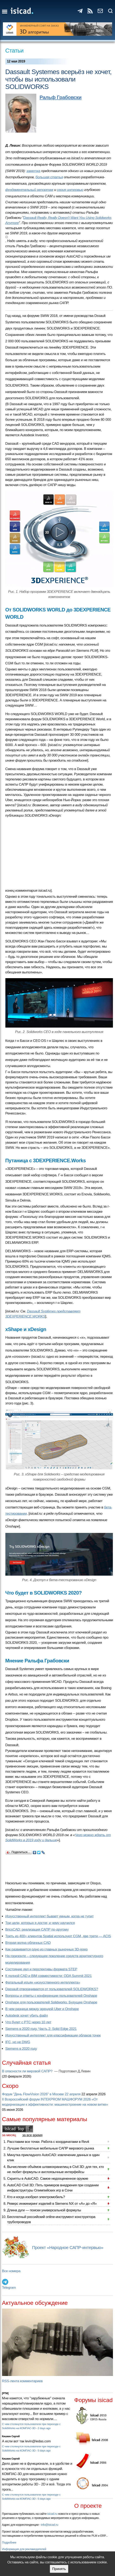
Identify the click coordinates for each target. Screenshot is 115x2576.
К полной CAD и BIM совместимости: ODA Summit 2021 (48, 1976)
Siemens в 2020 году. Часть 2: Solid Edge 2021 (41, 2029)
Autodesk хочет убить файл (26, 2016)
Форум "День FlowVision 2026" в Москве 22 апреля (41, 2094)
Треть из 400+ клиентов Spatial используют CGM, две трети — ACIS (58, 1936)
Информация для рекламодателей (24, 2549)
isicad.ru (52, 2513)
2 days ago (44, 2428)
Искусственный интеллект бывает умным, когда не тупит (49, 1916)
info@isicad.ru (49, 2524)
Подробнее (9, 2542)
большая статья (49, 177)
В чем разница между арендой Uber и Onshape (42, 2009)
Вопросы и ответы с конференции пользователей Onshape (51, 1996)
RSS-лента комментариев (22, 2381)
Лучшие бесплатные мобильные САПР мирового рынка (50, 2148)
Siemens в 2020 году (21, 2049)
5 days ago (44, 2450)
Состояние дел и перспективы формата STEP (41, 1969)
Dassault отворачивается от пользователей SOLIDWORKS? (51, 1989)
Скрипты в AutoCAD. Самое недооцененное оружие (47, 2179)
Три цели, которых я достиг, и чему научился (40, 1923)
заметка (33, 171)
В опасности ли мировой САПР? (27, 2071)
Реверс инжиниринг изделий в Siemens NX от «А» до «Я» (52, 2204)
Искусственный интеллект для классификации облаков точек (53, 2035)
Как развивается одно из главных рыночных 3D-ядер (46, 1949)
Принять (59, 2569)
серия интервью (70, 190)
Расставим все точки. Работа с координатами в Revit (48, 2142)
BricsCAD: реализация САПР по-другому (37, 1929)
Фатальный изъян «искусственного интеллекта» (42, 1982)
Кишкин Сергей (11, 2436)
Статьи (14, 50)
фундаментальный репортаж (29, 190)
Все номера (11, 2271)
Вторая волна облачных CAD (28, 1943)
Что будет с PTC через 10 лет (28, 2022)
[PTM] (5, 2393)
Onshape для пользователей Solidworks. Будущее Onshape (51, 2002)
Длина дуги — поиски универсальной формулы (44, 2210)
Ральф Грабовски (61, 97)
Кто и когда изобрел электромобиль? (36, 2197)
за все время (32, 2135)
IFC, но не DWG (17, 2042)
